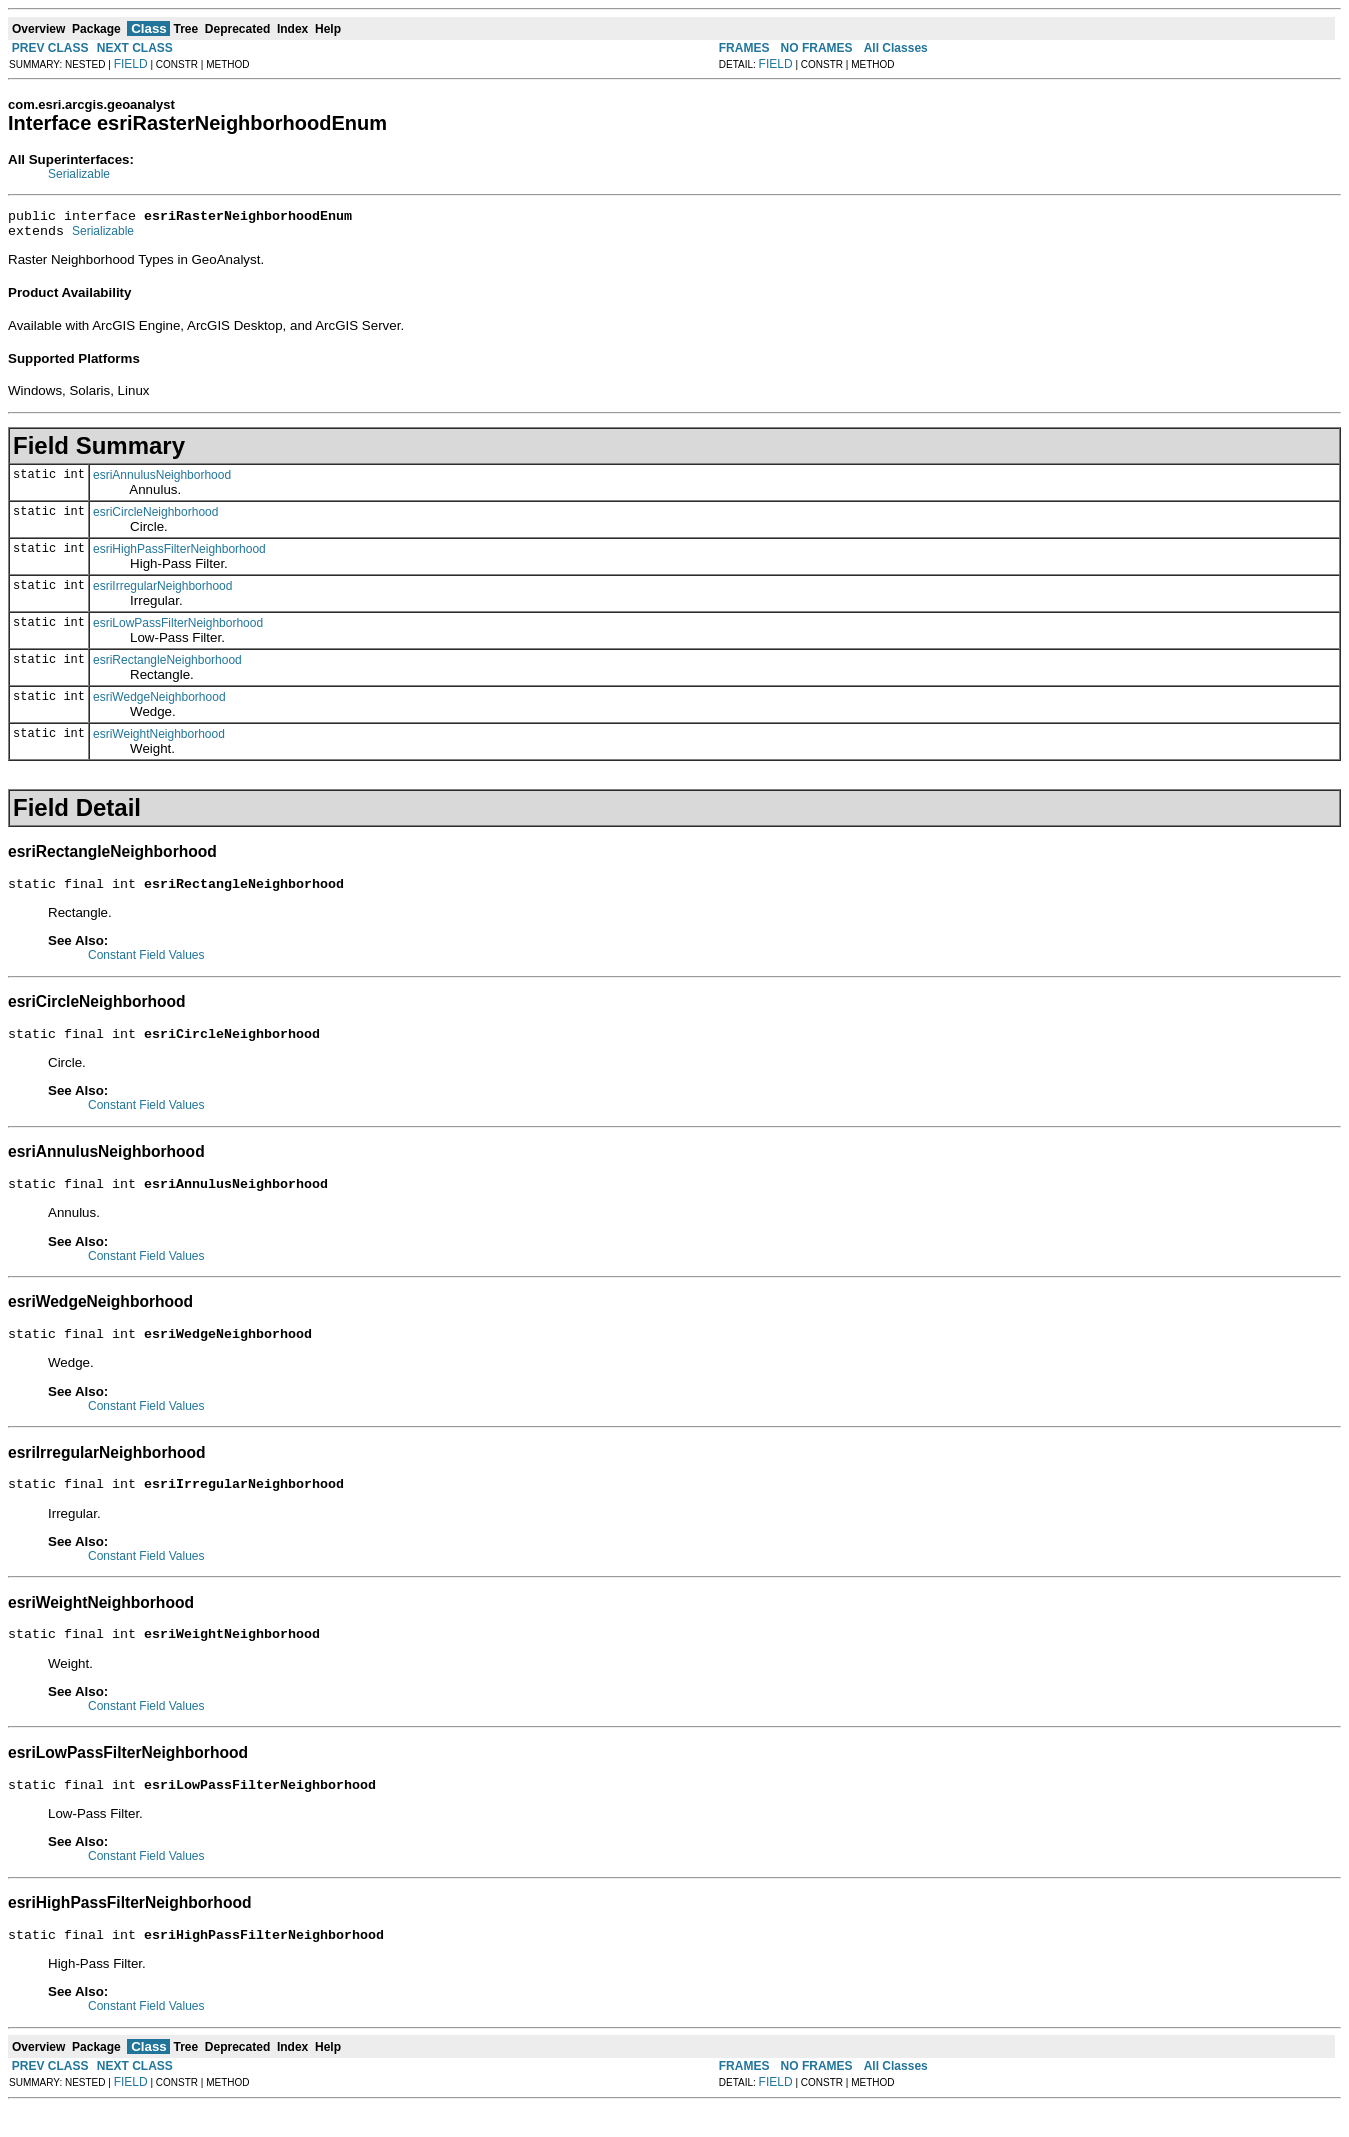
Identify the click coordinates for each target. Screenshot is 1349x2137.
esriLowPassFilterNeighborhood (178, 629)
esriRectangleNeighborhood (167, 666)
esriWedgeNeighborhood (159, 703)
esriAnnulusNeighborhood (162, 481)
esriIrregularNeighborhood (162, 592)
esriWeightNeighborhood (159, 740)
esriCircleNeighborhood (155, 518)
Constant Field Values (146, 964)
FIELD (131, 64)
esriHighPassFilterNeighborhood (179, 555)
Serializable (79, 174)
